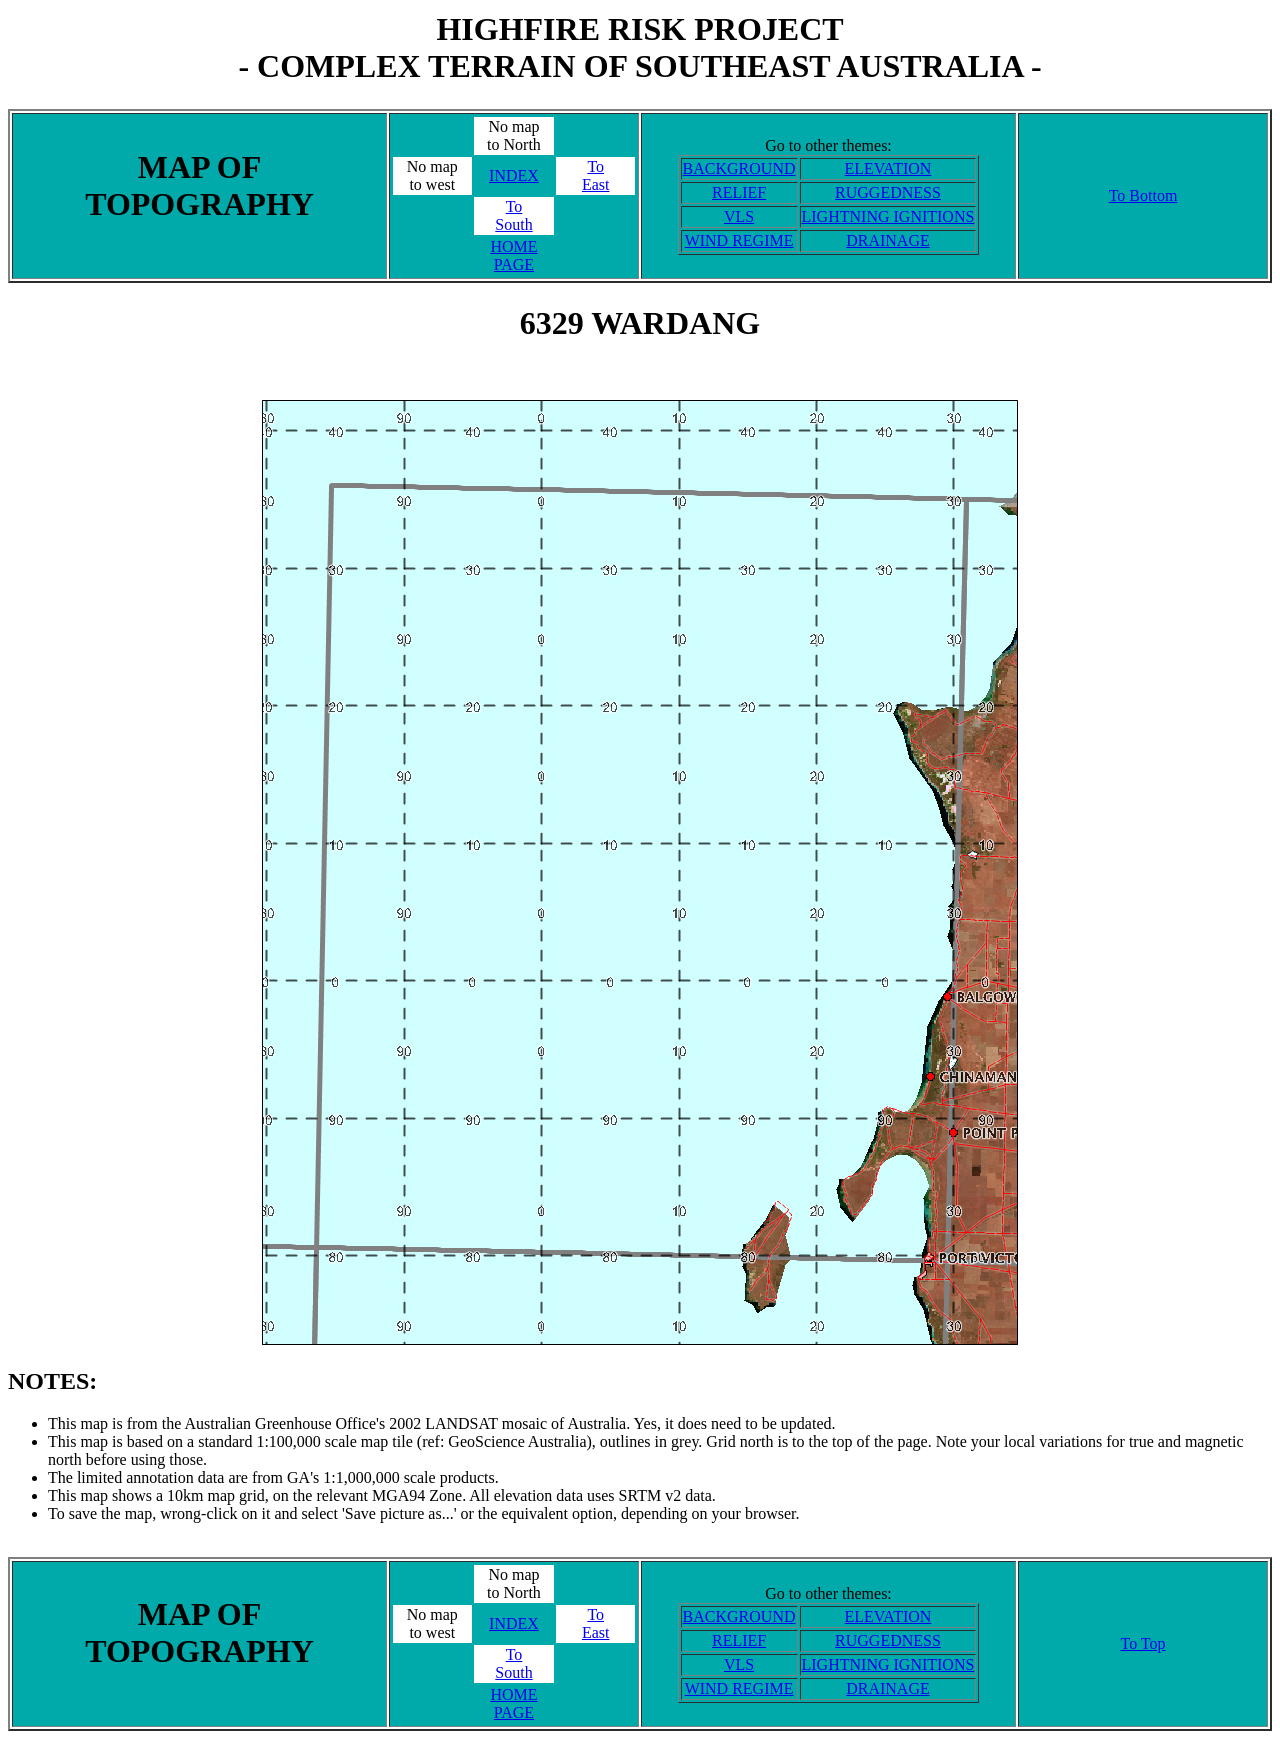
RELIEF (739, 192)
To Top (1142, 1643)
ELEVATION (888, 168)
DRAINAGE (888, 240)
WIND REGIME (739, 240)
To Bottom (1143, 195)
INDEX (514, 175)
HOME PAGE (513, 255)
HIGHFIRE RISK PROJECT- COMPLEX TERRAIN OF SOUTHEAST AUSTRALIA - (639, 47)
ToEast (596, 175)
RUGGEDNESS (888, 192)
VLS (739, 216)
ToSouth (513, 215)
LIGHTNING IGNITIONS (888, 216)
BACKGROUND (739, 168)
